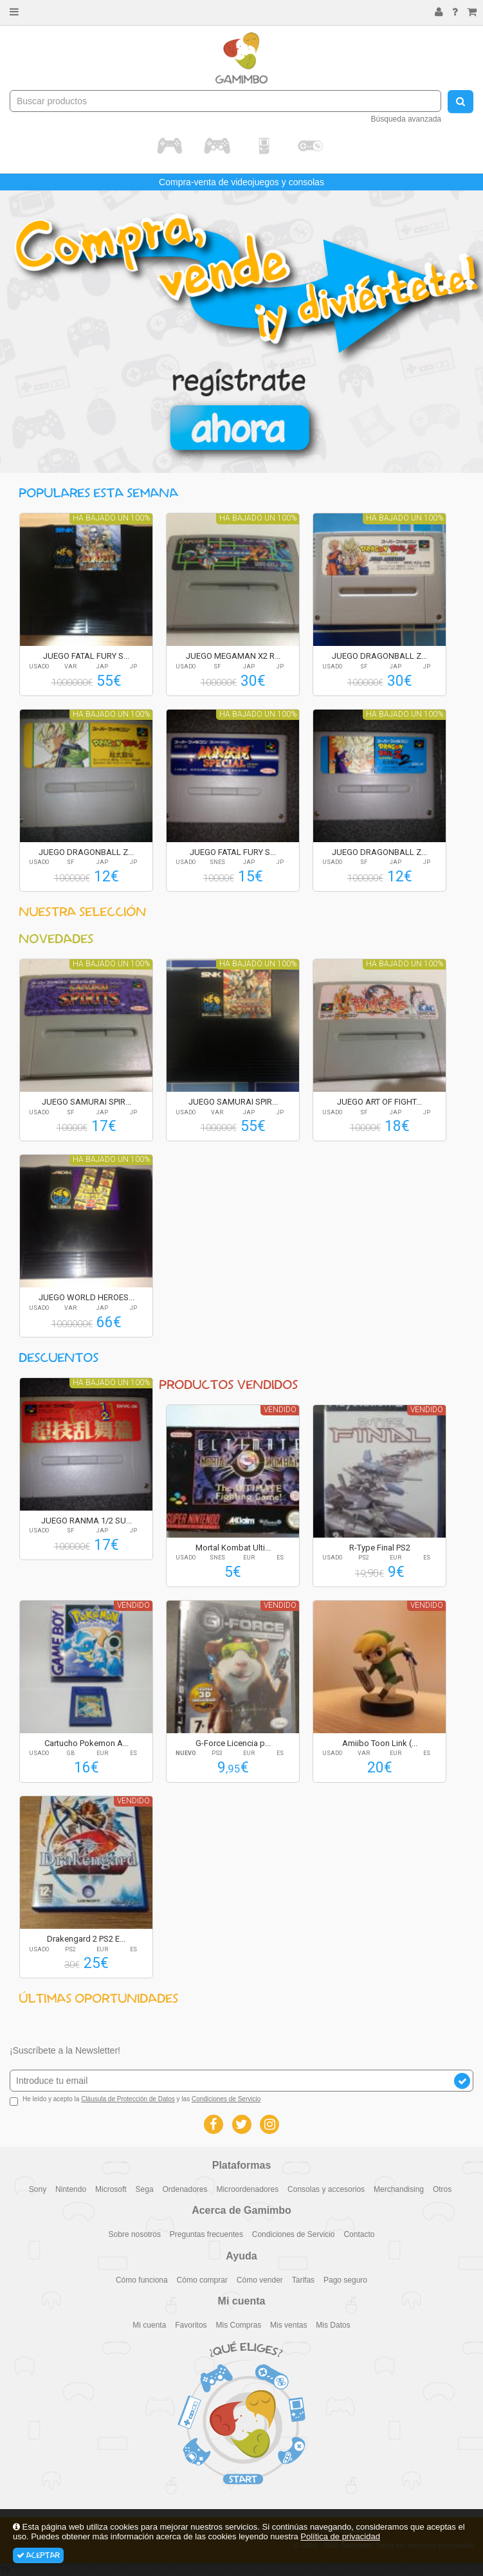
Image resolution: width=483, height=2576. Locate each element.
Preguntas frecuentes (206, 2234)
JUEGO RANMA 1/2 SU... (86, 1520)
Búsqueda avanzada (406, 119)
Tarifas (303, 2280)
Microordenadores (247, 2189)
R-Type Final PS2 (379, 1547)
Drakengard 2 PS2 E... (86, 1939)
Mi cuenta (149, 2325)
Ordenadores (185, 2189)
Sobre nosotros (135, 2234)
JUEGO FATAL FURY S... (86, 656)
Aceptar (38, 2555)
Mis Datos (333, 2325)
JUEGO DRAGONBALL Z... (379, 656)
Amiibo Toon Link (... (379, 1743)
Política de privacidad (340, 2536)
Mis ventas (288, 2325)
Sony (37, 2189)
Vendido (280, 1409)
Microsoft (111, 2189)
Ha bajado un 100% (111, 517)
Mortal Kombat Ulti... (233, 1547)
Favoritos (190, 2325)
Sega (145, 2189)
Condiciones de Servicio (226, 2098)
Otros (442, 2189)
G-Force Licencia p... (233, 1743)
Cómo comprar (202, 2280)
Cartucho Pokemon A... (86, 1743)
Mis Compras (239, 2325)
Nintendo (70, 2189)
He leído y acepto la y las (135, 2100)
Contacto (358, 2234)
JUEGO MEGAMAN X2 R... (233, 656)
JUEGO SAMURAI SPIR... (86, 1102)
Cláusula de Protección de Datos (128, 2098)
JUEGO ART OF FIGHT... (379, 1102)
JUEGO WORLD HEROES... (86, 1297)
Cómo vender (260, 2280)
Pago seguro (345, 2280)
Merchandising (399, 2189)
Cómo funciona (142, 2280)
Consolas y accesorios (326, 2189)
